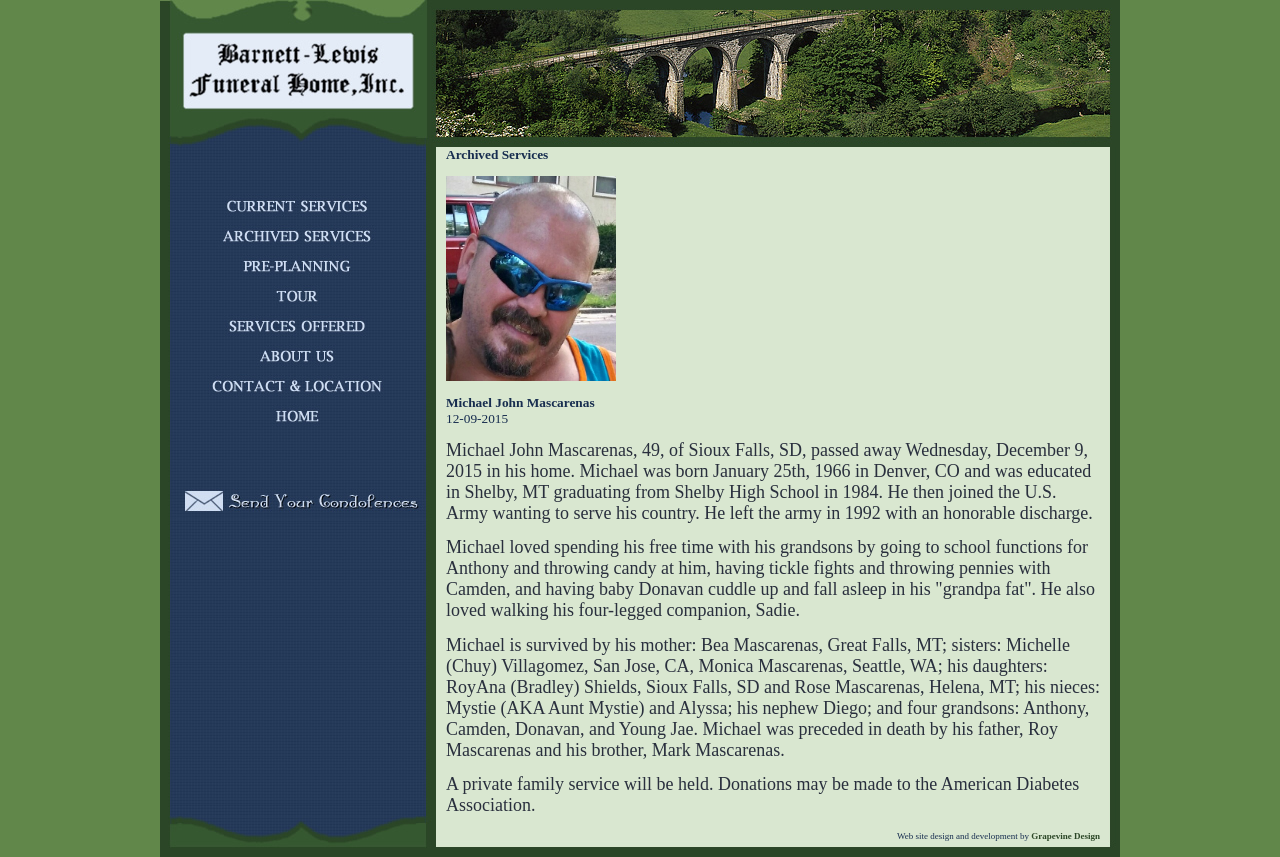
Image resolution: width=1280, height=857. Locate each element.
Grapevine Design (1064, 836)
